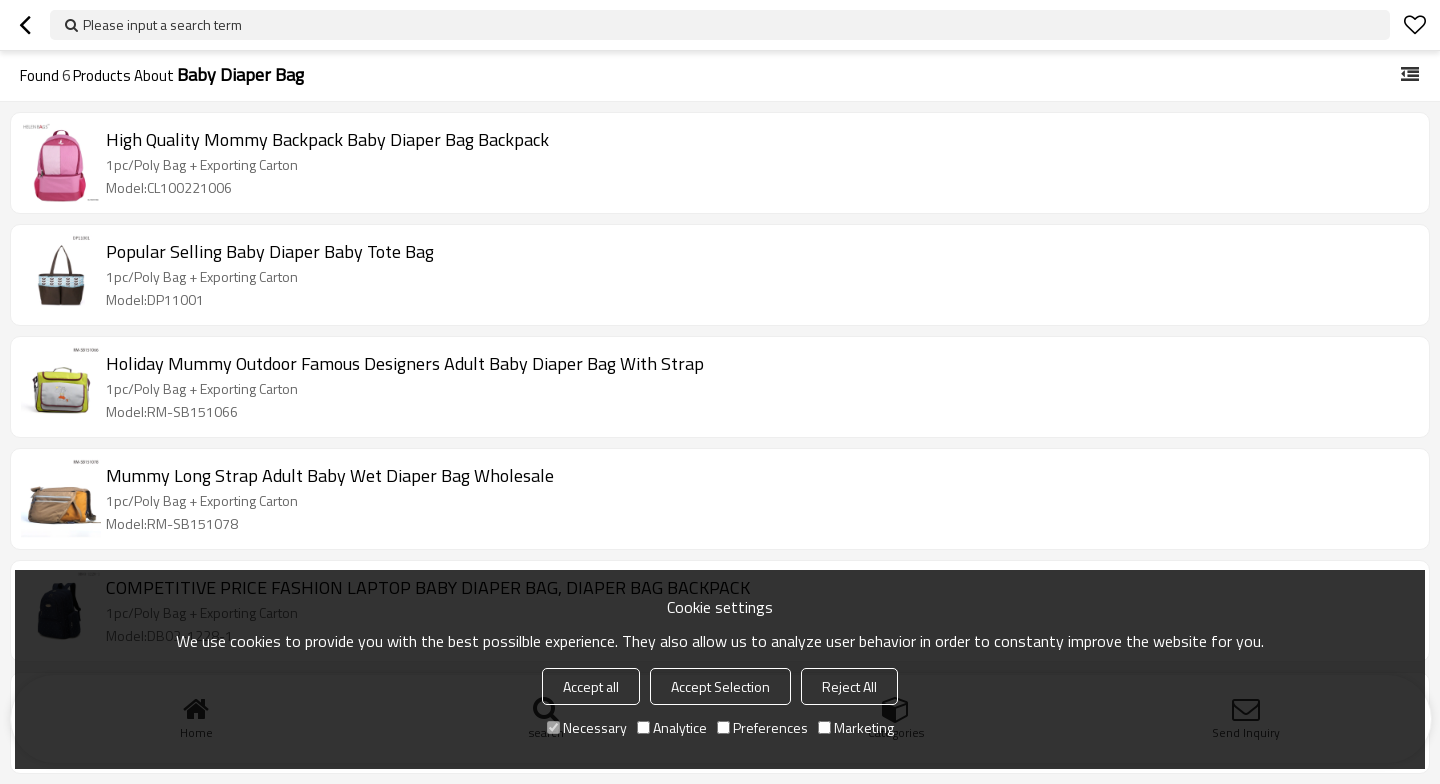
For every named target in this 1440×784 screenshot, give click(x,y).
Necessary (587, 727)
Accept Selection (720, 686)
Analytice (672, 727)
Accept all (591, 686)
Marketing (856, 727)
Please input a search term (162, 24)
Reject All (849, 686)
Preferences (762, 727)
